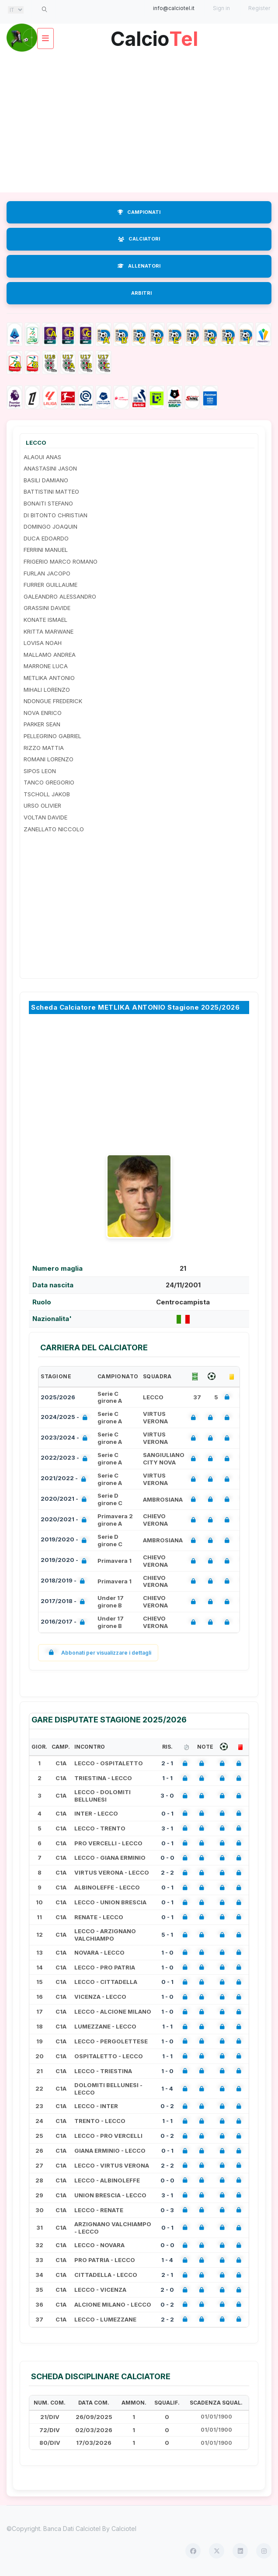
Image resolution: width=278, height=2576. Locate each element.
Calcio (154, 35)
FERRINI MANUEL (46, 549)
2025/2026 (58, 1397)
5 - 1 (167, 1934)
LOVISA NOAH (43, 642)
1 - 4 (167, 2088)
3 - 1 (167, 1828)
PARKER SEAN (42, 724)
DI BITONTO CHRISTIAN (55, 515)
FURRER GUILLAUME (50, 584)
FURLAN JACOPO (47, 573)
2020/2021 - (65, 1499)
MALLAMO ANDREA (50, 654)
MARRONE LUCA (46, 665)
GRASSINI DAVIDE (47, 607)
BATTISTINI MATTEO (51, 491)
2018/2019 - (64, 1581)
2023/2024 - (66, 1438)
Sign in (221, 8)
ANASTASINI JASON (50, 468)
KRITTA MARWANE (48, 631)
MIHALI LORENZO (47, 689)
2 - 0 (167, 2289)
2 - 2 (167, 1872)
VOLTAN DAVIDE (45, 817)
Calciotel (123, 2528)
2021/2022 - (65, 1479)
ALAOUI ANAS (42, 456)
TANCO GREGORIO (49, 782)
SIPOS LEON (40, 770)
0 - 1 (167, 1813)
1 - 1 (167, 1777)
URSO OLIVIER (42, 805)
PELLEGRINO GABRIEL (52, 735)
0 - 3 (167, 2210)
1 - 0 (167, 1952)
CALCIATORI (139, 239)
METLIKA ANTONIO (49, 677)
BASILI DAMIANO (46, 480)
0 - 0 (167, 1857)
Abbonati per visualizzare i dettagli (98, 1652)
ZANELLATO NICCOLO (54, 829)
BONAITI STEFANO (48, 503)
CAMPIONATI (139, 212)
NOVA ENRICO (43, 712)
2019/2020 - (65, 1540)
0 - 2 (167, 2105)
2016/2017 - (64, 1622)
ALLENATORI (139, 266)
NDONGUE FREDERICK (53, 700)
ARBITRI (141, 293)
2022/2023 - (66, 1458)
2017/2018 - (64, 1602)
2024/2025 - (66, 1417)
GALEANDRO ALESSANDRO (60, 596)
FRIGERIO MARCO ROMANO (60, 561)
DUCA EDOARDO (46, 538)
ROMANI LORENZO (48, 759)
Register (259, 8)
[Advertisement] (139, 122)
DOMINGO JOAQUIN (50, 526)
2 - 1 (167, 1763)
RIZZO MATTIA (44, 747)
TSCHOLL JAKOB (47, 794)
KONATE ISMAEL (45, 619)
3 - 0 (167, 1795)
